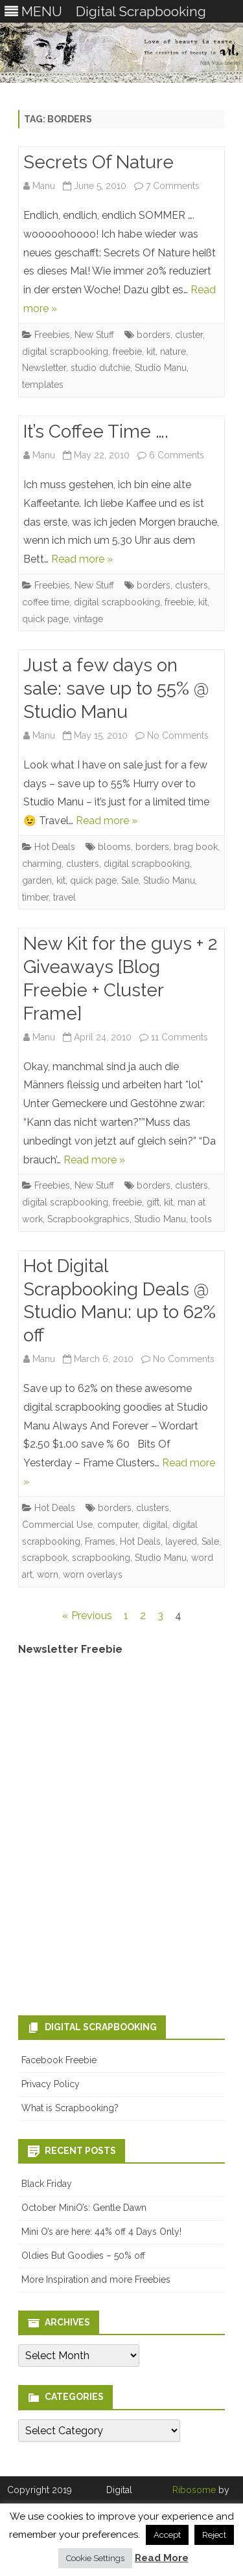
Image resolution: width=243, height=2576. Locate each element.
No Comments (178, 735)
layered (181, 1541)
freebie (127, 351)
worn (47, 1574)
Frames (100, 1541)
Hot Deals (54, 847)
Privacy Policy (50, 2084)
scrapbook (44, 1557)
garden (37, 880)
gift (152, 1202)
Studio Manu (161, 368)
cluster (189, 335)
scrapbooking (101, 1557)
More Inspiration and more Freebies (95, 2279)
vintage (88, 619)
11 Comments (179, 1037)
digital (155, 1524)
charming (42, 863)
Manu (43, 186)
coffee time (45, 602)
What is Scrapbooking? (70, 2108)
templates (43, 384)
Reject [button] (214, 2535)
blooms (114, 847)
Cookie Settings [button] (95, 2558)
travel (64, 897)
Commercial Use (57, 1524)
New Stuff (94, 335)
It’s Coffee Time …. (95, 431)
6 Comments (176, 455)
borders (153, 335)
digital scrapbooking (65, 351)
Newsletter (44, 368)
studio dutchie (100, 368)
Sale (130, 880)
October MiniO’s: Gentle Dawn (83, 2207)
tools (201, 1219)
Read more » (82, 559)
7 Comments (173, 186)
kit (151, 351)
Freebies (52, 335)
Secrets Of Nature (98, 162)
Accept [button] (167, 2535)
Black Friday (46, 2183)
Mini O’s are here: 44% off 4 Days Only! (101, 2231)
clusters (191, 585)
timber (35, 897)
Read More (162, 2558)
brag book (196, 847)
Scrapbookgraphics (88, 1219)
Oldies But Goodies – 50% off (83, 2255)
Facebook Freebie (59, 2060)
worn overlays (92, 1574)
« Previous (87, 1615)
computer (117, 1524)
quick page (45, 619)
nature (173, 351)
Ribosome (194, 2490)
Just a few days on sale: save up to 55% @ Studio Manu (116, 688)
